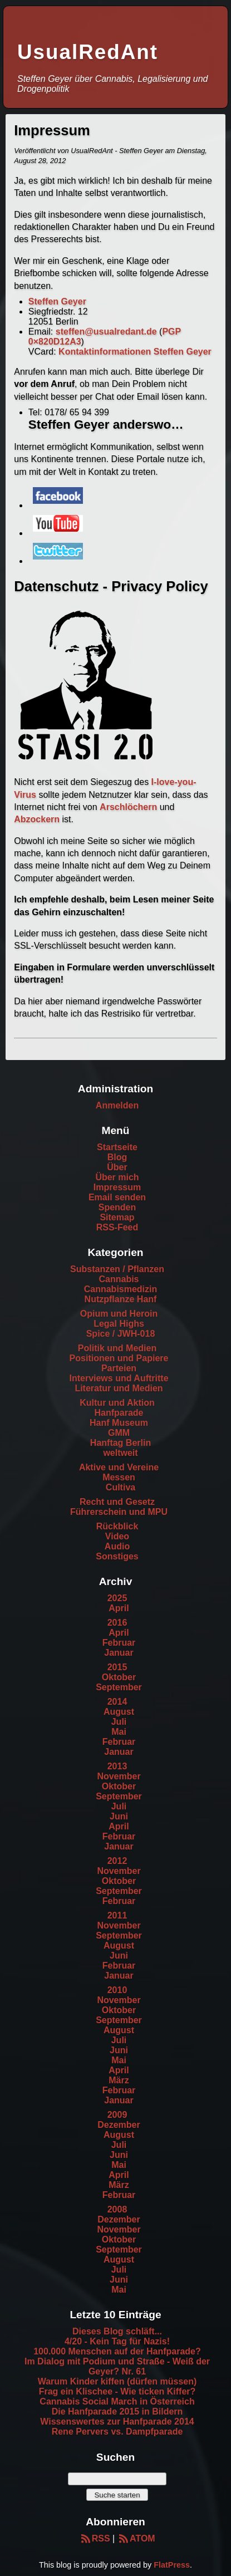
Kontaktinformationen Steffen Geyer (135, 351)
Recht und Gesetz (117, 1502)
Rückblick (117, 1526)
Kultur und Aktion (117, 1402)
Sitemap (117, 1217)
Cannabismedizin (121, 1289)
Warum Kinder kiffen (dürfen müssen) (117, 2381)
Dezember (118, 2125)
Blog (117, 1157)
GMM (119, 1432)
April (119, 1608)
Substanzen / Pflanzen (117, 1269)
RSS (94, 2538)
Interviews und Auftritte (118, 1378)
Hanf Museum (119, 1422)
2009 (117, 2114)
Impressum (117, 1187)
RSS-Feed (117, 1227)
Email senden (117, 1197)
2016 (117, 1622)
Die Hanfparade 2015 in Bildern (117, 2411)
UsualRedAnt (87, 52)
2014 (117, 1701)
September (119, 1687)
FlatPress (172, 2564)
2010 (117, 1990)
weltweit (120, 1453)
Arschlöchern (128, 807)
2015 (117, 1667)
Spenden (117, 1207)
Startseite (117, 1147)
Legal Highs (119, 1323)
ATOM (136, 2538)
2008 (117, 2209)
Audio (117, 1546)
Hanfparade (118, 1412)
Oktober (119, 1677)
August (119, 1711)
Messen (118, 1477)
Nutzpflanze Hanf (121, 1299)
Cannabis (119, 1279)
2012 (117, 1861)
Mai (118, 1731)
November (118, 1776)
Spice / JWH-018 (120, 1333)
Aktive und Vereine (119, 1467)
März (119, 2080)
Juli (119, 1721)
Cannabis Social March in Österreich (117, 2401)
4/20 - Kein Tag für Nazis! (117, 2341)
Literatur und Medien (119, 1388)
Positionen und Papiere (119, 1358)
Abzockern (37, 819)
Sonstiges (117, 1556)
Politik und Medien (117, 1348)
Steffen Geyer (57, 301)
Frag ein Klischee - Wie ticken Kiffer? (117, 2391)
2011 (117, 1915)
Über (117, 1167)
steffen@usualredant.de (106, 331)
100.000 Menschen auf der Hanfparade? (117, 2351)
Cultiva (120, 1487)
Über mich (117, 1177)
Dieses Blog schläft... (117, 2331)
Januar (118, 1652)
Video (117, 1536)
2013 (117, 1766)
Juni (119, 1816)
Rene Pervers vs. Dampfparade (117, 2431)
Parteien (118, 1368)
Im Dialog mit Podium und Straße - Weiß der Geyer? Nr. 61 (117, 2366)
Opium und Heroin (119, 1313)
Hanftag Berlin (120, 1443)
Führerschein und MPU (119, 1512)
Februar (119, 1642)
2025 (117, 1598)
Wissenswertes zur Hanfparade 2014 (117, 2421)
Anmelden (117, 1105)
